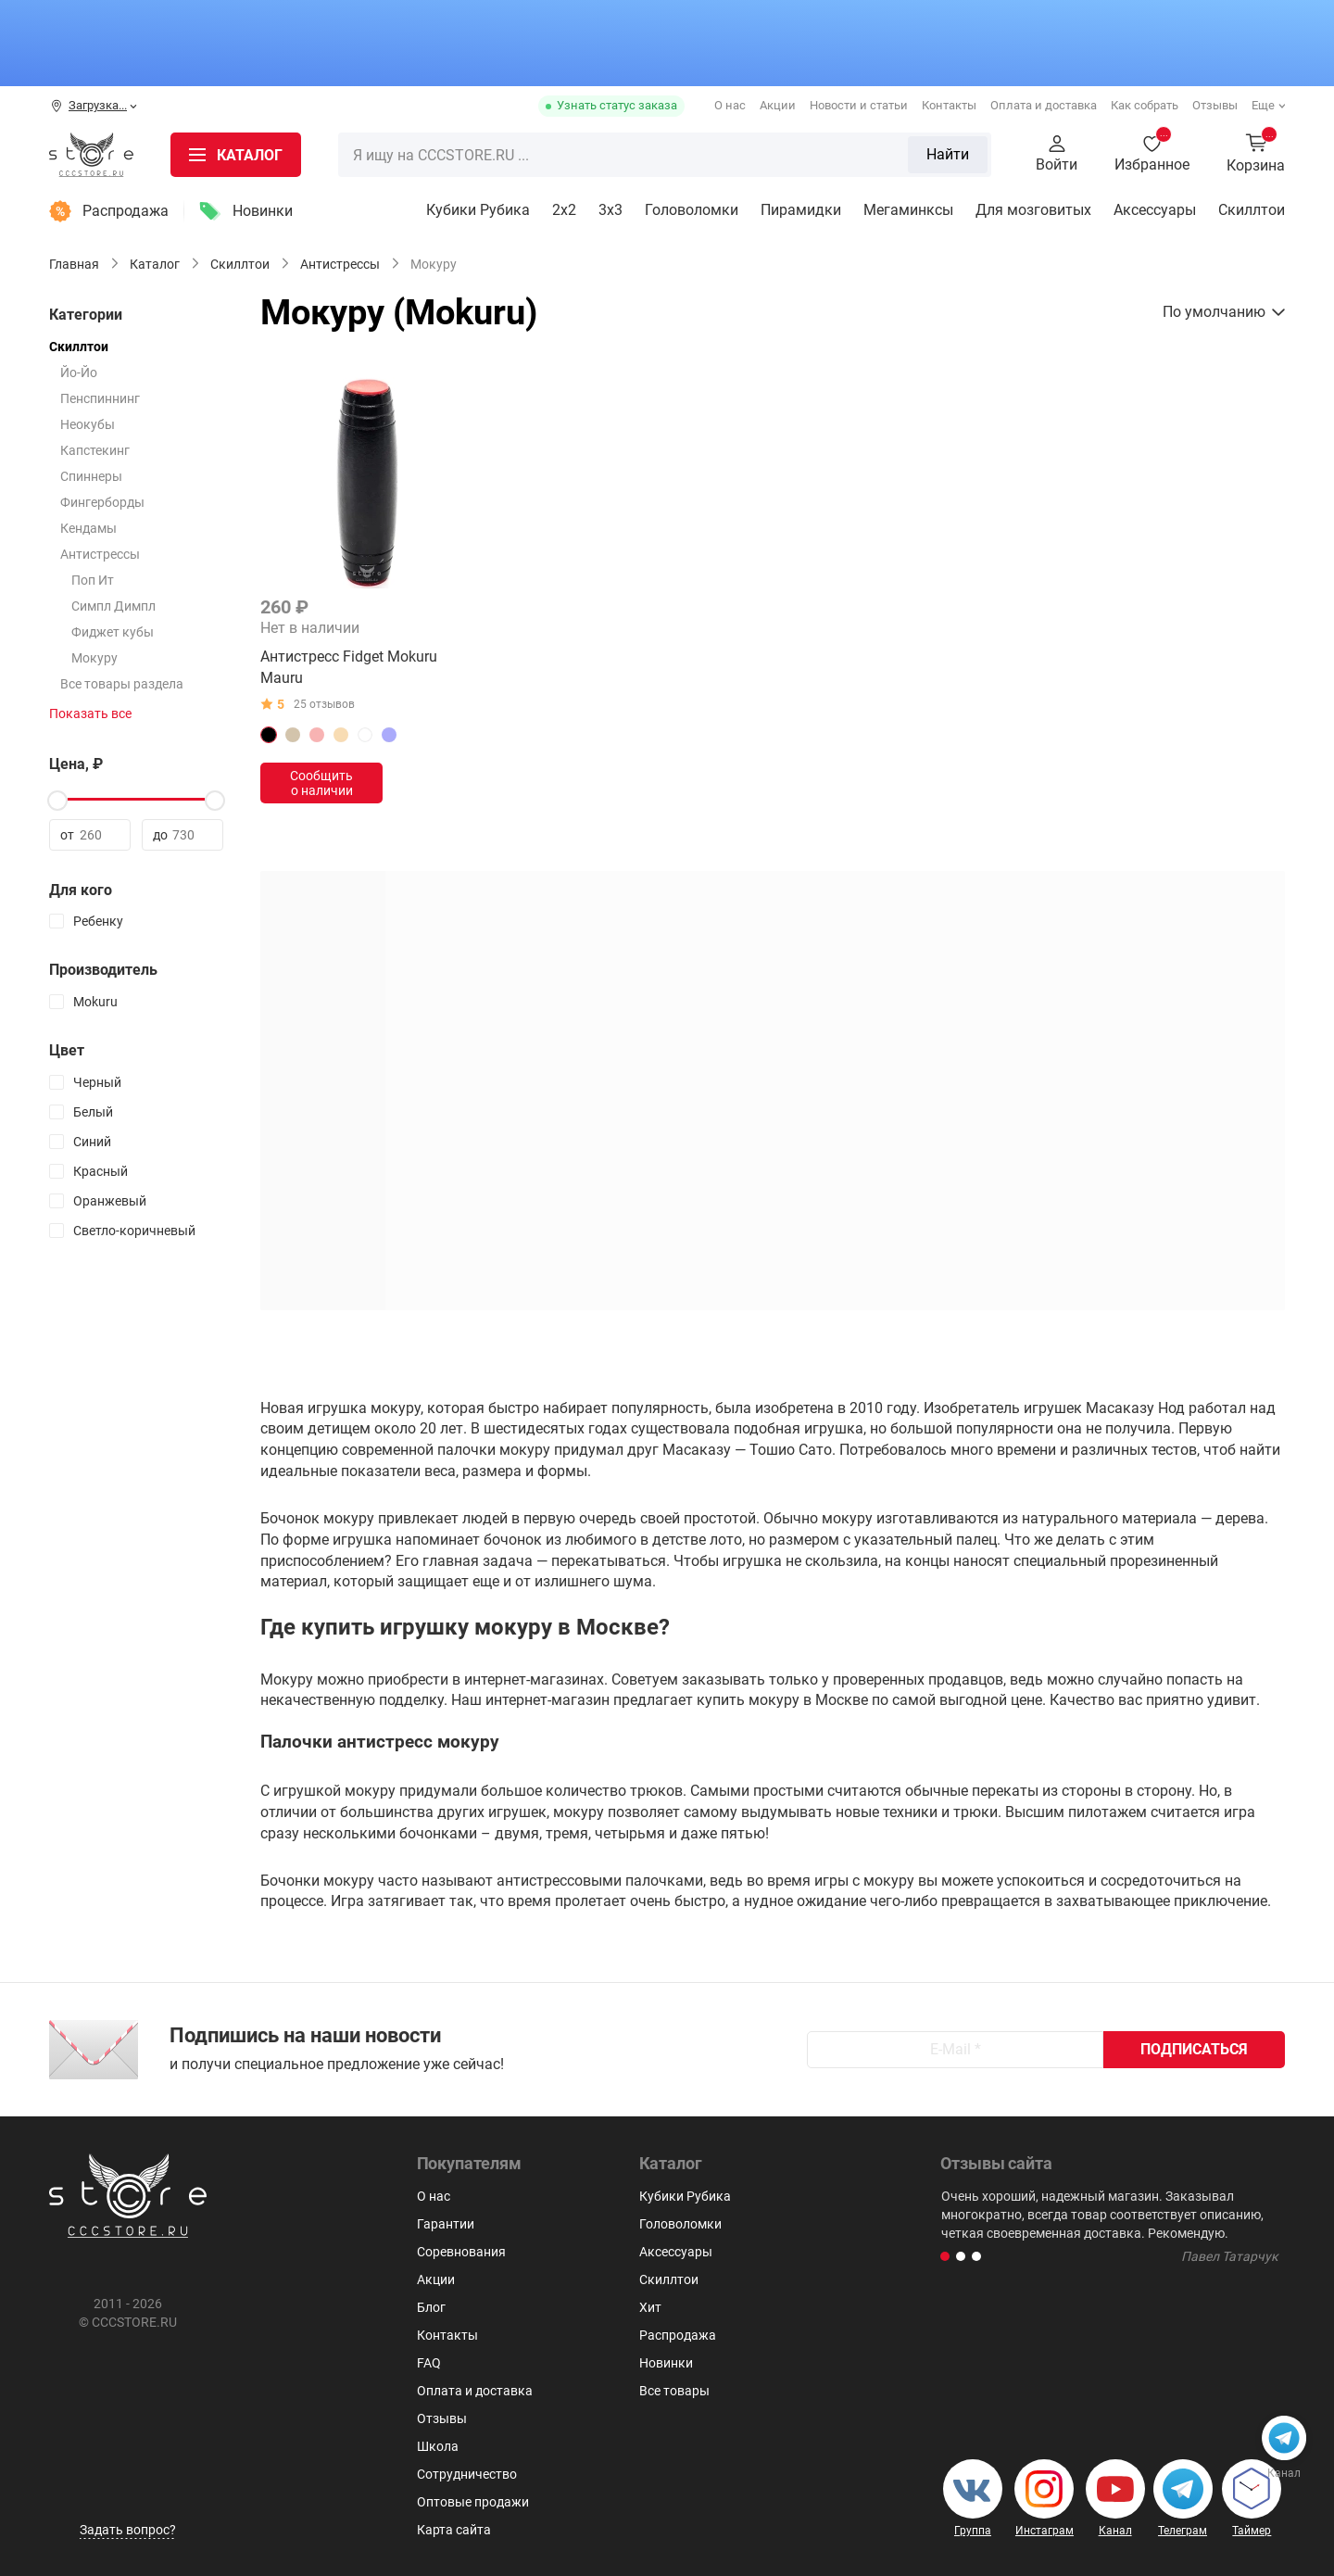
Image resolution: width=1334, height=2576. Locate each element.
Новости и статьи (859, 105)
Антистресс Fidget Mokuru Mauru (348, 667)
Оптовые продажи (473, 2501)
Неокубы (87, 424)
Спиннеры (91, 476)
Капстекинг (95, 450)
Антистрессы (100, 554)
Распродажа (125, 211)
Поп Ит (92, 580)
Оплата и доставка (1043, 105)
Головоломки (691, 210)
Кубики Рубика (478, 210)
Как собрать (1144, 105)
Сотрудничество (467, 2474)
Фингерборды (102, 502)
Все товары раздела (121, 683)
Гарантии (445, 2223)
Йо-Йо (78, 372)
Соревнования (461, 2251)
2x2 (564, 210)
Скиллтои (1251, 210)
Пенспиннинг (100, 398)
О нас (730, 105)
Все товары (674, 2390)
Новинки (263, 211)
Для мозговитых (1033, 210)
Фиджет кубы (112, 632)
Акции (778, 105)
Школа (438, 2446)
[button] (945, 2256)
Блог (431, 2307)
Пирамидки (801, 210)
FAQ (429, 2362)
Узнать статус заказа (617, 105)
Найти (947, 154)
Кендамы (88, 528)
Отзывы (1215, 105)
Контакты (949, 105)
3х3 (610, 210)
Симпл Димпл (113, 606)
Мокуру (94, 657)
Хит (650, 2307)
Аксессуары (1155, 210)
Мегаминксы (908, 210)
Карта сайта (454, 2529)
